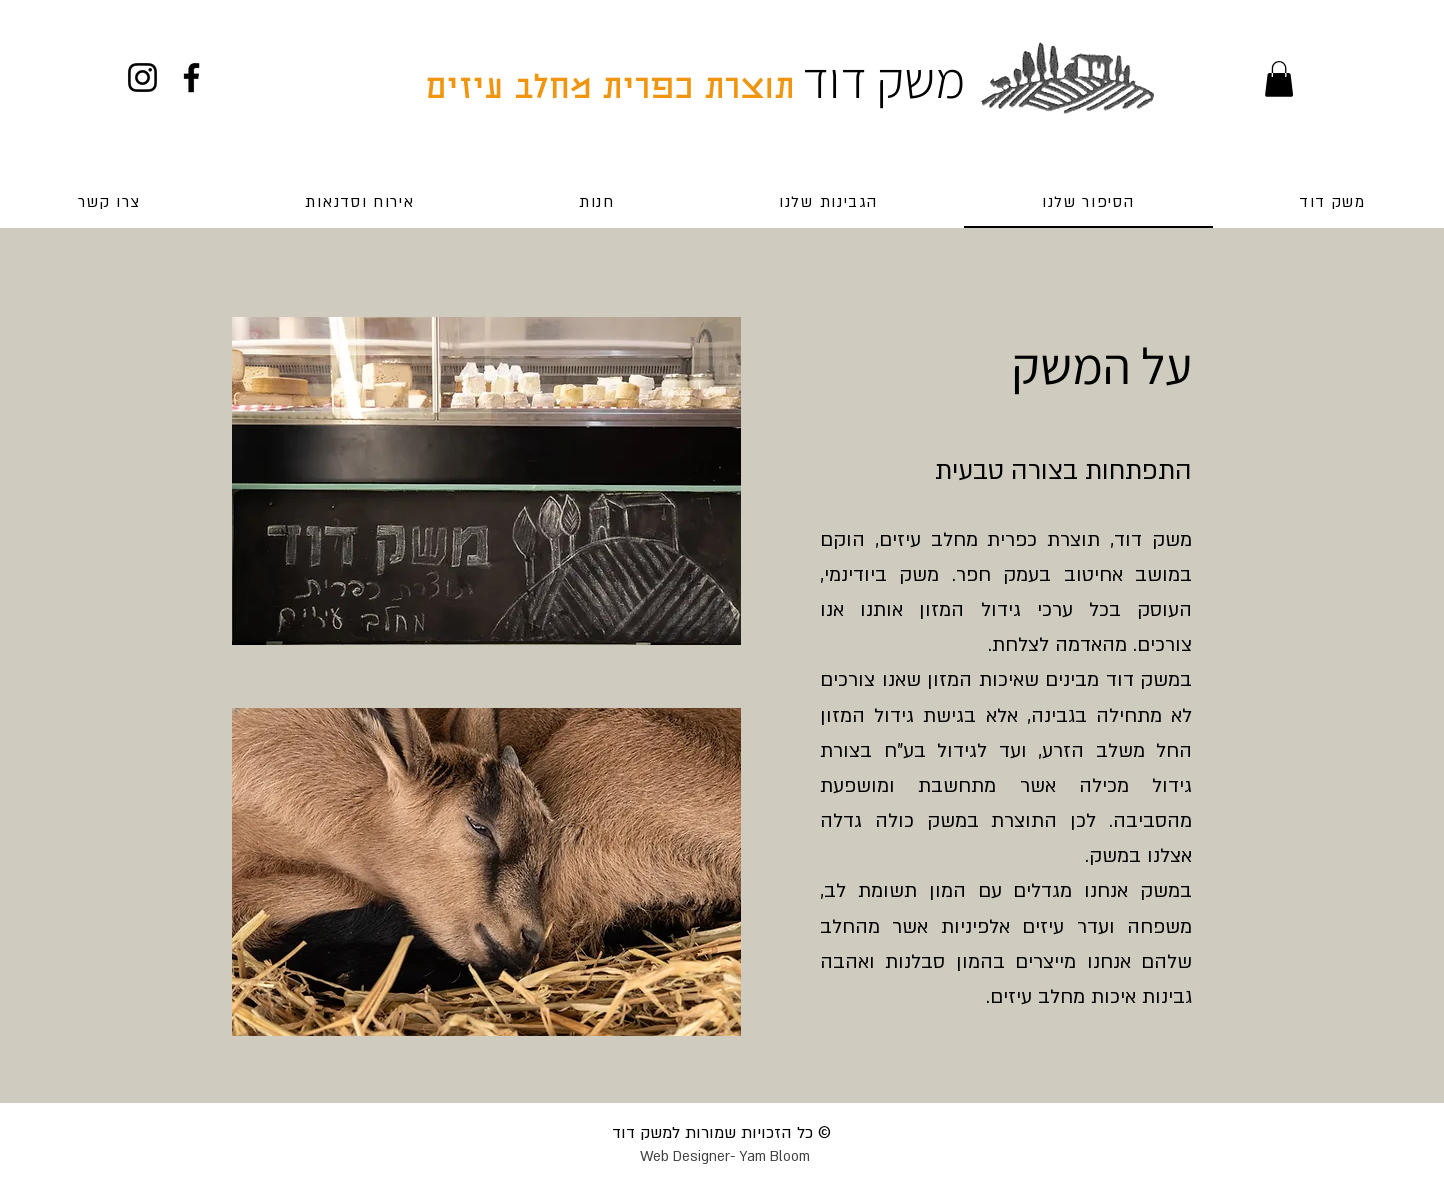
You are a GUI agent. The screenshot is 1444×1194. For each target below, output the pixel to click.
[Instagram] (142, 77)
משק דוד (883, 79)
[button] (1279, 79)
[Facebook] (191, 77)
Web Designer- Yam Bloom (725, 1156)
